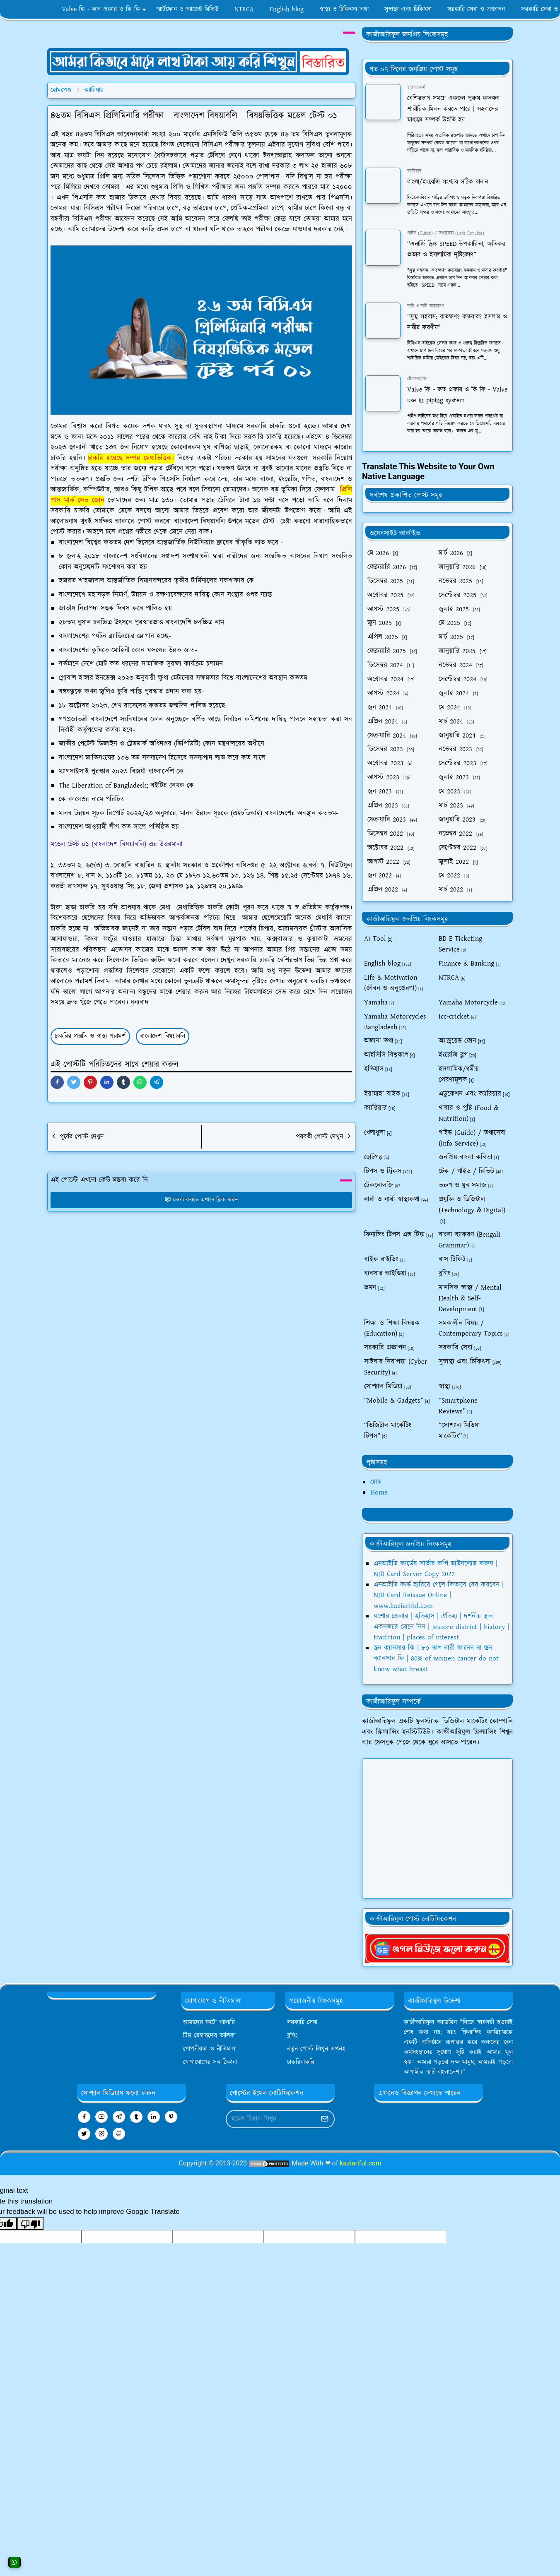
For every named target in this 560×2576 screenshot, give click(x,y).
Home (379, 1492)
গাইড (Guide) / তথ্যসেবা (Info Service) (445, 233)
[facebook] (84, 2117)
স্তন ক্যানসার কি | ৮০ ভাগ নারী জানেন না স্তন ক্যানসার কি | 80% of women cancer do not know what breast (436, 1658)
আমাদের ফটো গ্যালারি (209, 2022)
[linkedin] (154, 2117)
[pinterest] (171, 2117)
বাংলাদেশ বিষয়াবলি (162, 1036)
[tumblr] (136, 2117)
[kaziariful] (437, 1948)
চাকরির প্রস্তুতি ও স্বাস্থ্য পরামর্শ (90, 1036)
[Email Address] (271, 2119)
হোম (375, 1482)
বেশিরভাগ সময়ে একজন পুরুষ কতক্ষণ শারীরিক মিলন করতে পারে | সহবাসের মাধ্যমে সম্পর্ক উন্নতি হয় (453, 109)
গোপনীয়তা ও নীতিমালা (210, 2049)
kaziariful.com (360, 2163)
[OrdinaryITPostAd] (198, 61)
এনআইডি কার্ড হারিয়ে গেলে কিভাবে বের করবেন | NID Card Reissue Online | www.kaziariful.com (439, 1595)
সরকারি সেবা (302, 2022)
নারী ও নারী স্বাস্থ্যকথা (425, 306)
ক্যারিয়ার (414, 171)
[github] (119, 2134)
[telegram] (119, 2117)
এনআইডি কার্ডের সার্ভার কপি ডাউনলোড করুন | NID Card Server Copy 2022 (435, 1569)
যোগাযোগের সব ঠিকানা (210, 2062)
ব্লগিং (292, 2035)
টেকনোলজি (417, 378)
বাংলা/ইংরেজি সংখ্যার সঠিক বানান (447, 182)
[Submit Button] (325, 2119)
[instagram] (101, 2134)
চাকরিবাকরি (300, 2062)
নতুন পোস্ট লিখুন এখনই (316, 2049)
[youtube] (101, 2117)
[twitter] (84, 2134)
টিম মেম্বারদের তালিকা (209, 2035)
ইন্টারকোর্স (416, 87)
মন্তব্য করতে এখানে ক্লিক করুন (201, 1200)
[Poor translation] (30, 2223)
